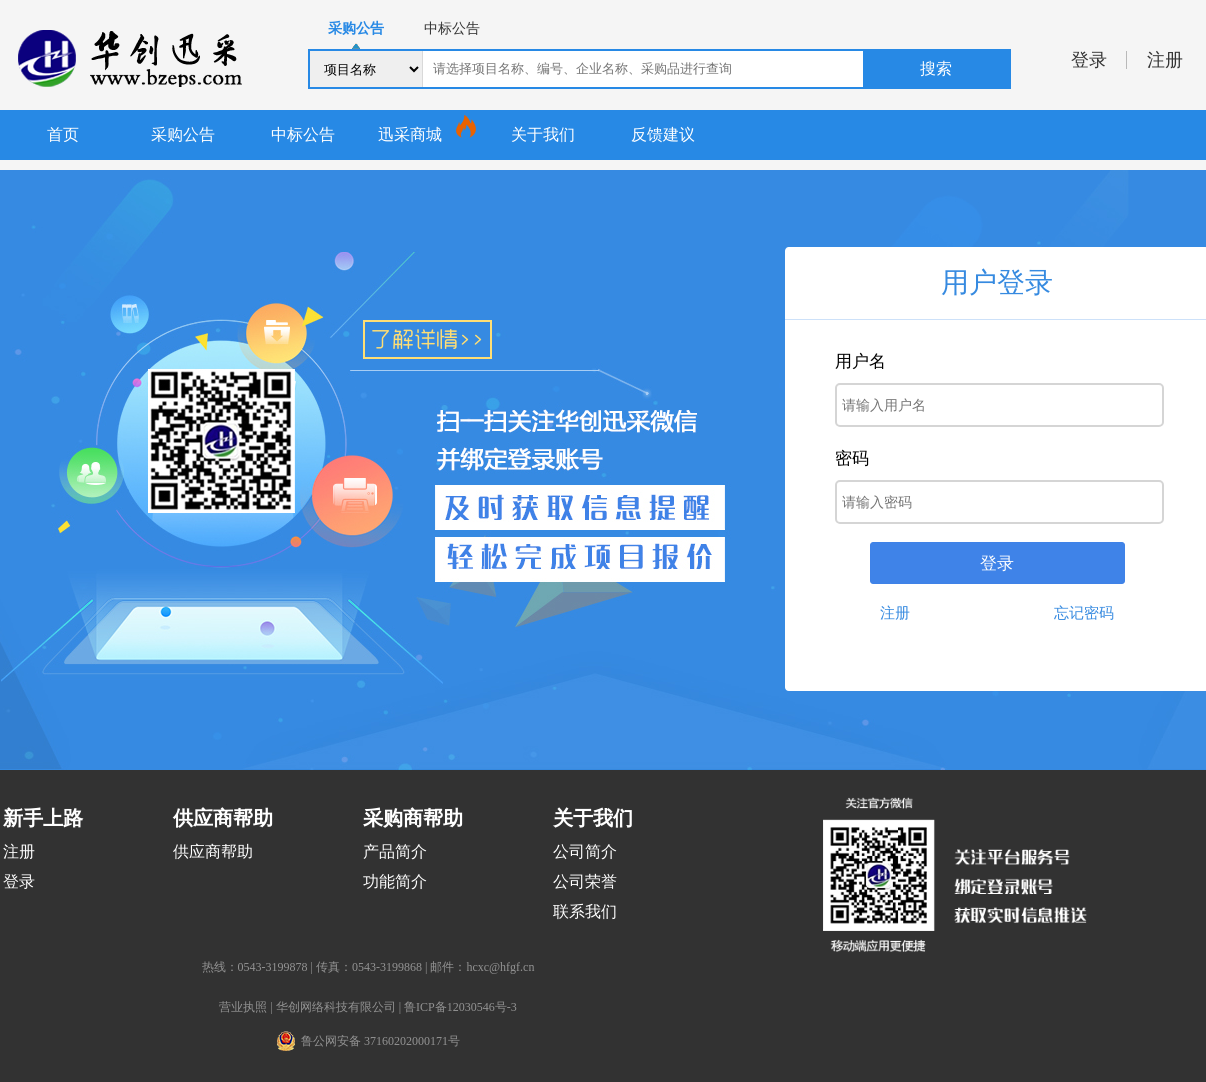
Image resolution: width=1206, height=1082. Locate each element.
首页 (63, 134)
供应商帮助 (213, 851)
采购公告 (183, 134)
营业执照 (243, 1007)
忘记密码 (1084, 613)
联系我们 (585, 911)
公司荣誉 (585, 881)
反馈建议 (663, 134)
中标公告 (303, 134)
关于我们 (543, 134)
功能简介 (395, 881)
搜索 (936, 68)
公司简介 (585, 851)
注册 (1165, 60)
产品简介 (395, 851)
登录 (1089, 60)
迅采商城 (410, 134)
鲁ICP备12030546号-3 (460, 1007)
